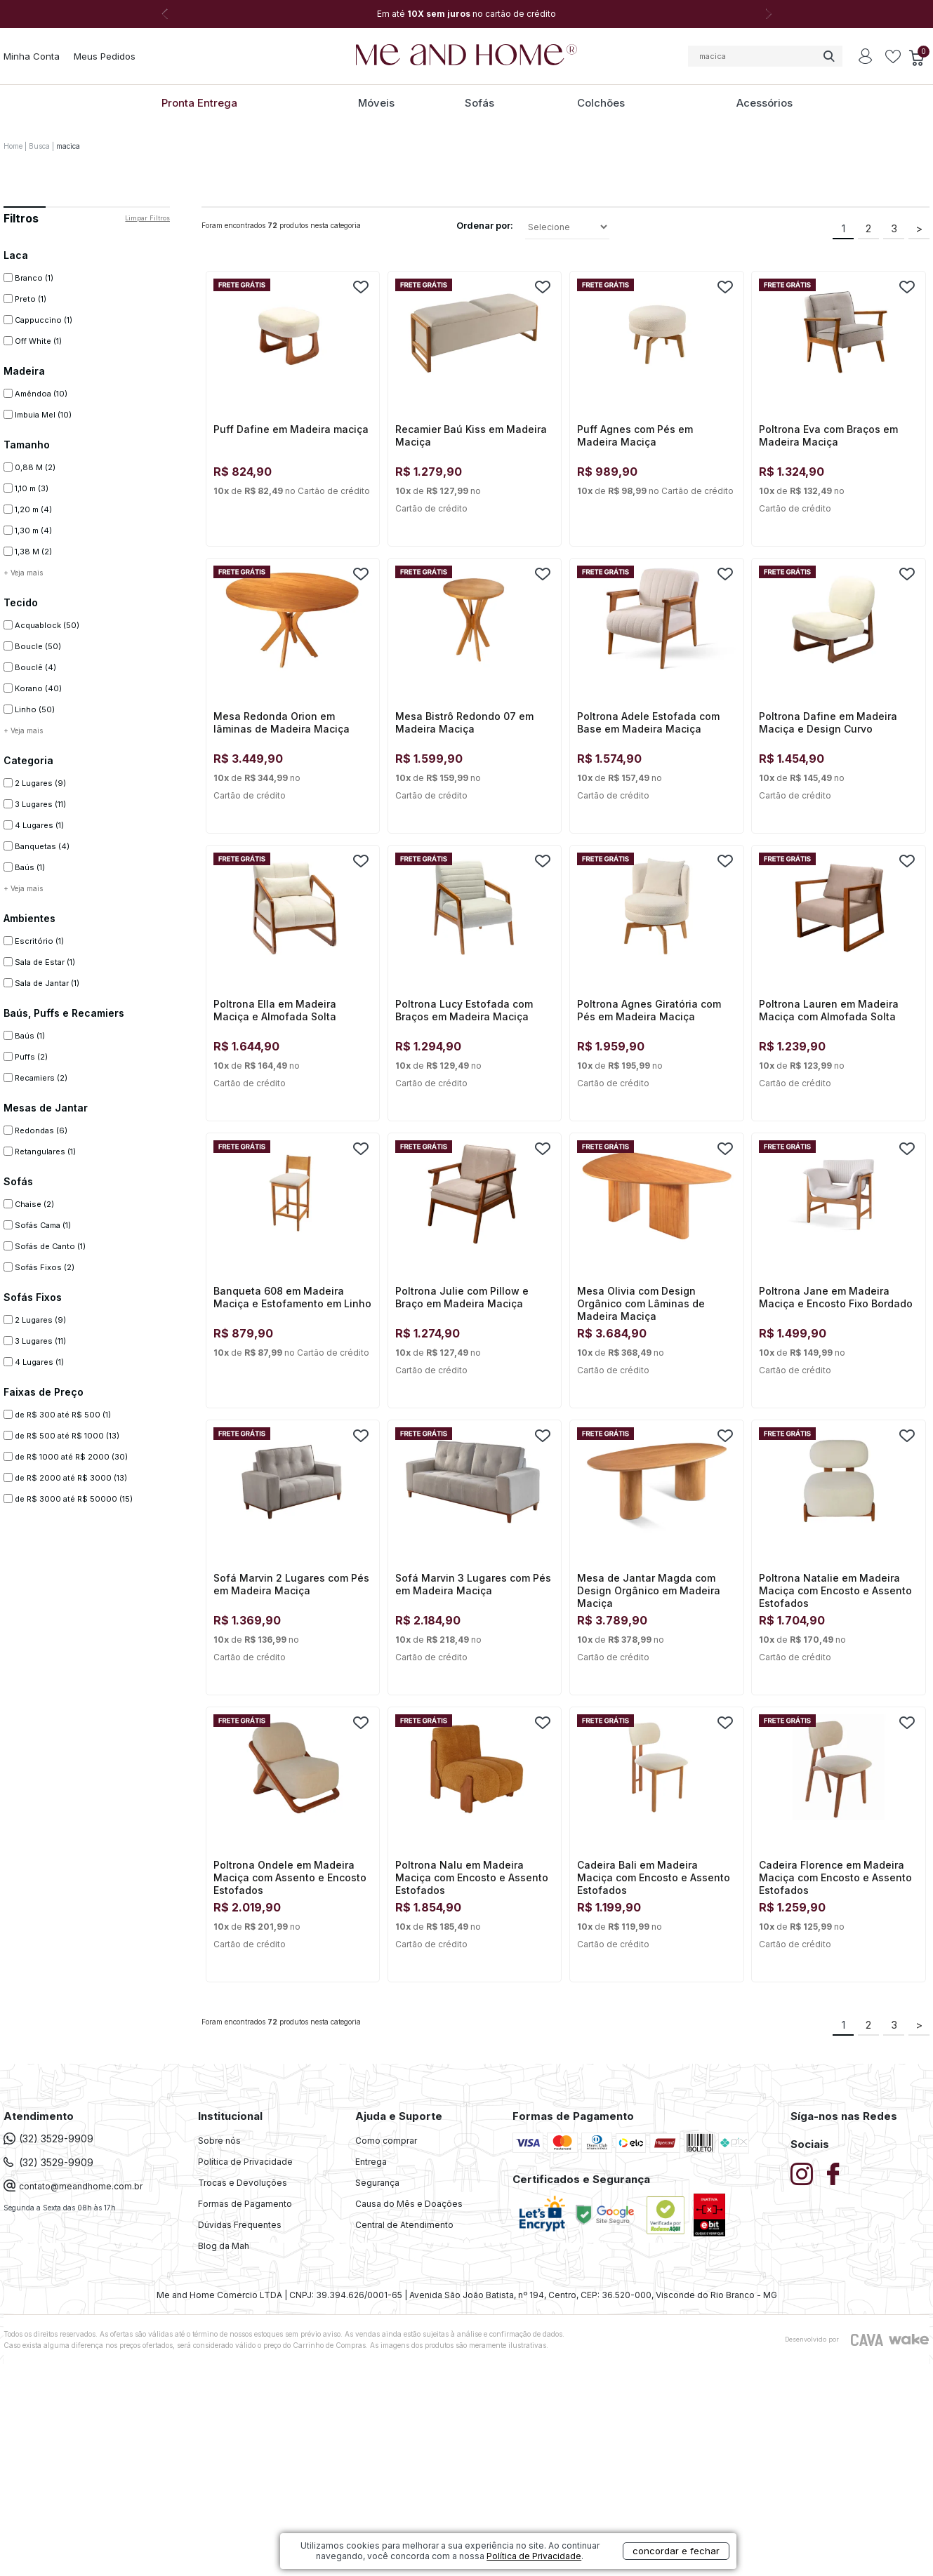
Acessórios (764, 102)
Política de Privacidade (245, 2161)
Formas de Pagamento (245, 2203)
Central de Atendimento (404, 2225)
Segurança (377, 2182)
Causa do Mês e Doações (409, 2203)
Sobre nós (219, 2140)
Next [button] (769, 14)
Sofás (479, 102)
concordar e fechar (676, 2550)
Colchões (601, 102)
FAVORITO (361, 287)
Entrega (371, 2161)
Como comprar (386, 2140)
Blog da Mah (223, 2246)
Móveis (376, 102)
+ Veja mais (23, 572)
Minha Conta (32, 56)
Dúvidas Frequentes (240, 2225)
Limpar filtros (147, 218)
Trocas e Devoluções (242, 2182)
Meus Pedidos (104, 56)
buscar (828, 56)
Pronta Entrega (199, 102)
